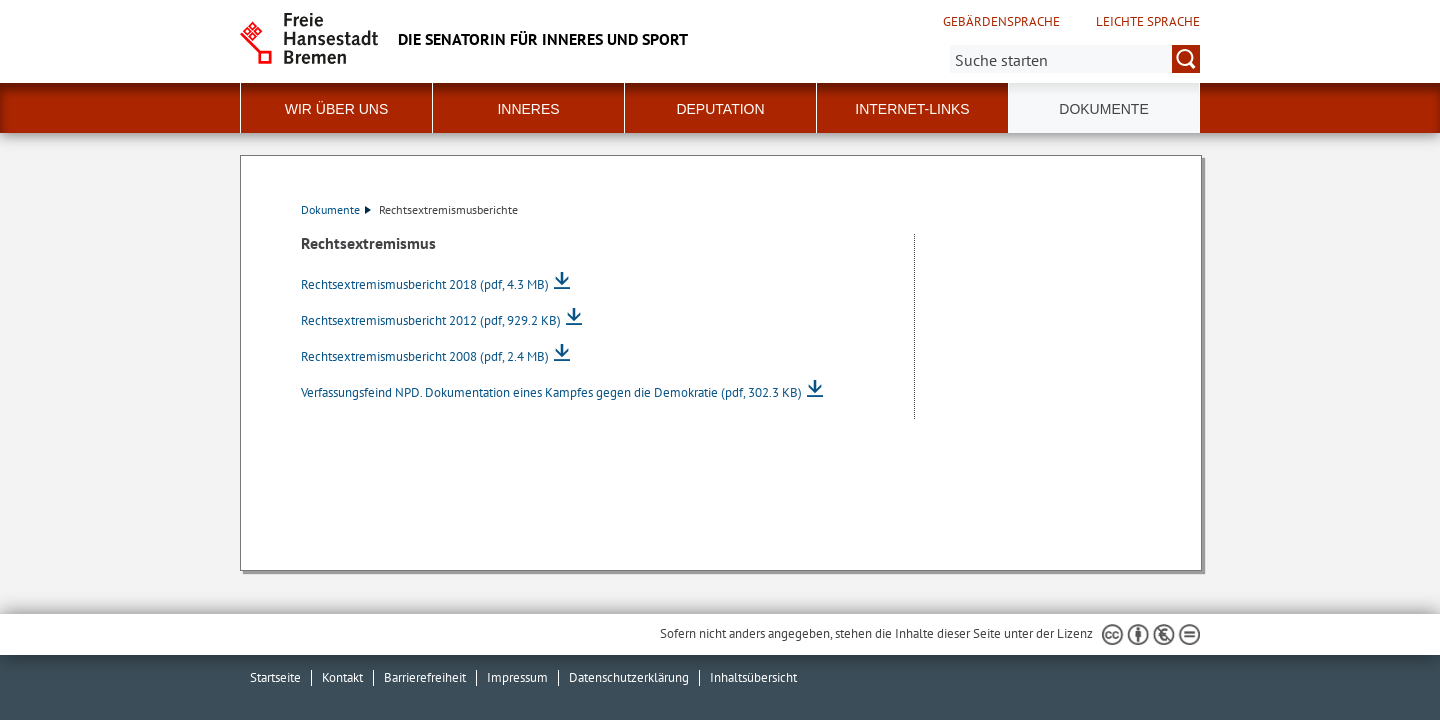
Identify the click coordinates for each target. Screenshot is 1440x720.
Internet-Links (912, 109)
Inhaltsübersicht (753, 677)
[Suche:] (1075, 59)
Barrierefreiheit (425, 677)
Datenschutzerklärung (629, 677)
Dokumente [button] (1103, 109)
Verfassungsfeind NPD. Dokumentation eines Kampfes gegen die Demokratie (551, 392)
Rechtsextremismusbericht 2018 (425, 284)
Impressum (517, 677)
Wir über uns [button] (336, 109)
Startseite (275, 677)
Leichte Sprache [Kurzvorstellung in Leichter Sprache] (1148, 22)
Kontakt (342, 677)
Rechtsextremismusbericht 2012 (431, 320)
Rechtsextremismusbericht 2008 (425, 356)
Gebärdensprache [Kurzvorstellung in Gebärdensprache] (1001, 22)
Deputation (720, 109)
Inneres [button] (528, 109)
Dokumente (336, 209)
